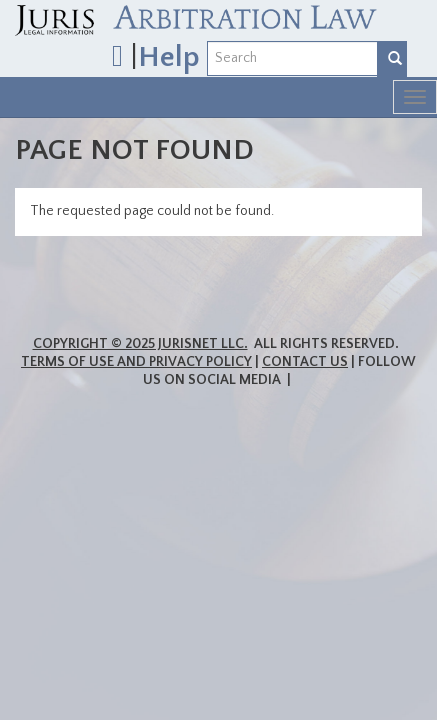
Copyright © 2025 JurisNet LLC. (140, 344)
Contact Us (305, 362)
